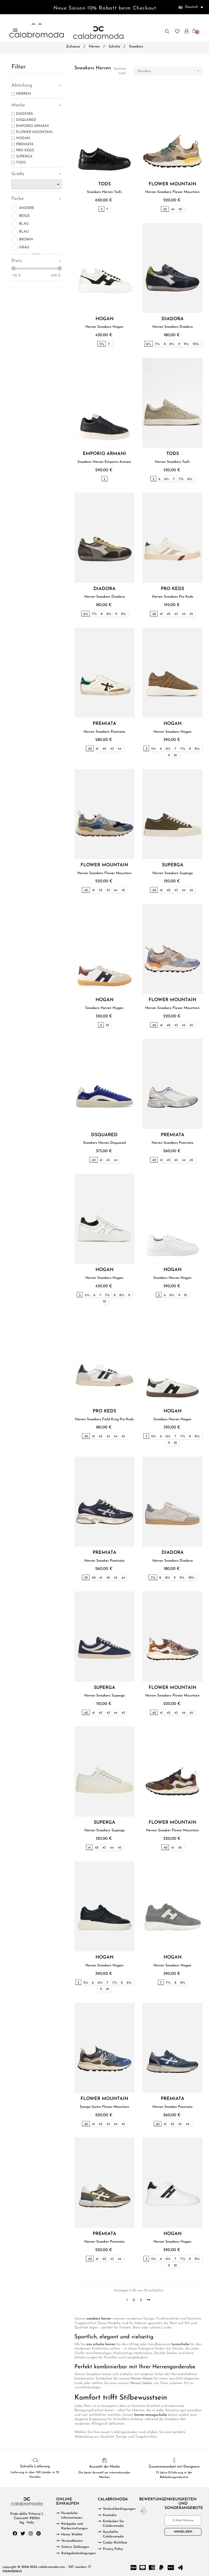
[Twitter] (23, 2533)
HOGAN (104, 319)
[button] (167, 31)
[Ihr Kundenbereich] (186, 31)
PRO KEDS (172, 589)
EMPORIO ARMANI (104, 454)
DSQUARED (104, 1135)
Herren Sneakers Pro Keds (172, 597)
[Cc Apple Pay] (171, 2567)
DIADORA (173, 319)
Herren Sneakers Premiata (104, 732)
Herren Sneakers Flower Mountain (172, 192)
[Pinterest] (38, 2533)
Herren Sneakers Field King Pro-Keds (104, 1419)
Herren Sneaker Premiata (104, 1561)
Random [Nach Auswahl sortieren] (170, 71)
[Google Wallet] (180, 2567)
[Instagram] (30, 2533)
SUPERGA (172, 865)
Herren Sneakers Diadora (172, 327)
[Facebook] (15, 2533)
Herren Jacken (141, 2383)
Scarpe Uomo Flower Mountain (104, 2107)
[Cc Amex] (152, 2567)
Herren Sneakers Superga (172, 873)
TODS (104, 184)
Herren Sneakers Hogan (104, 327)
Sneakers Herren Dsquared (104, 1143)
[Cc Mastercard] (143, 2567)
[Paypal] (161, 2567)
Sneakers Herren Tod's (104, 192)
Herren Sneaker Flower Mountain (172, 1830)
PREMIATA (104, 724)
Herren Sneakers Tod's (172, 462)
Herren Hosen (142, 2379)
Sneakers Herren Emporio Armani (104, 462)
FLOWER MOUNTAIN (172, 184)
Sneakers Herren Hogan (104, 1008)
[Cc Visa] (133, 2567)
